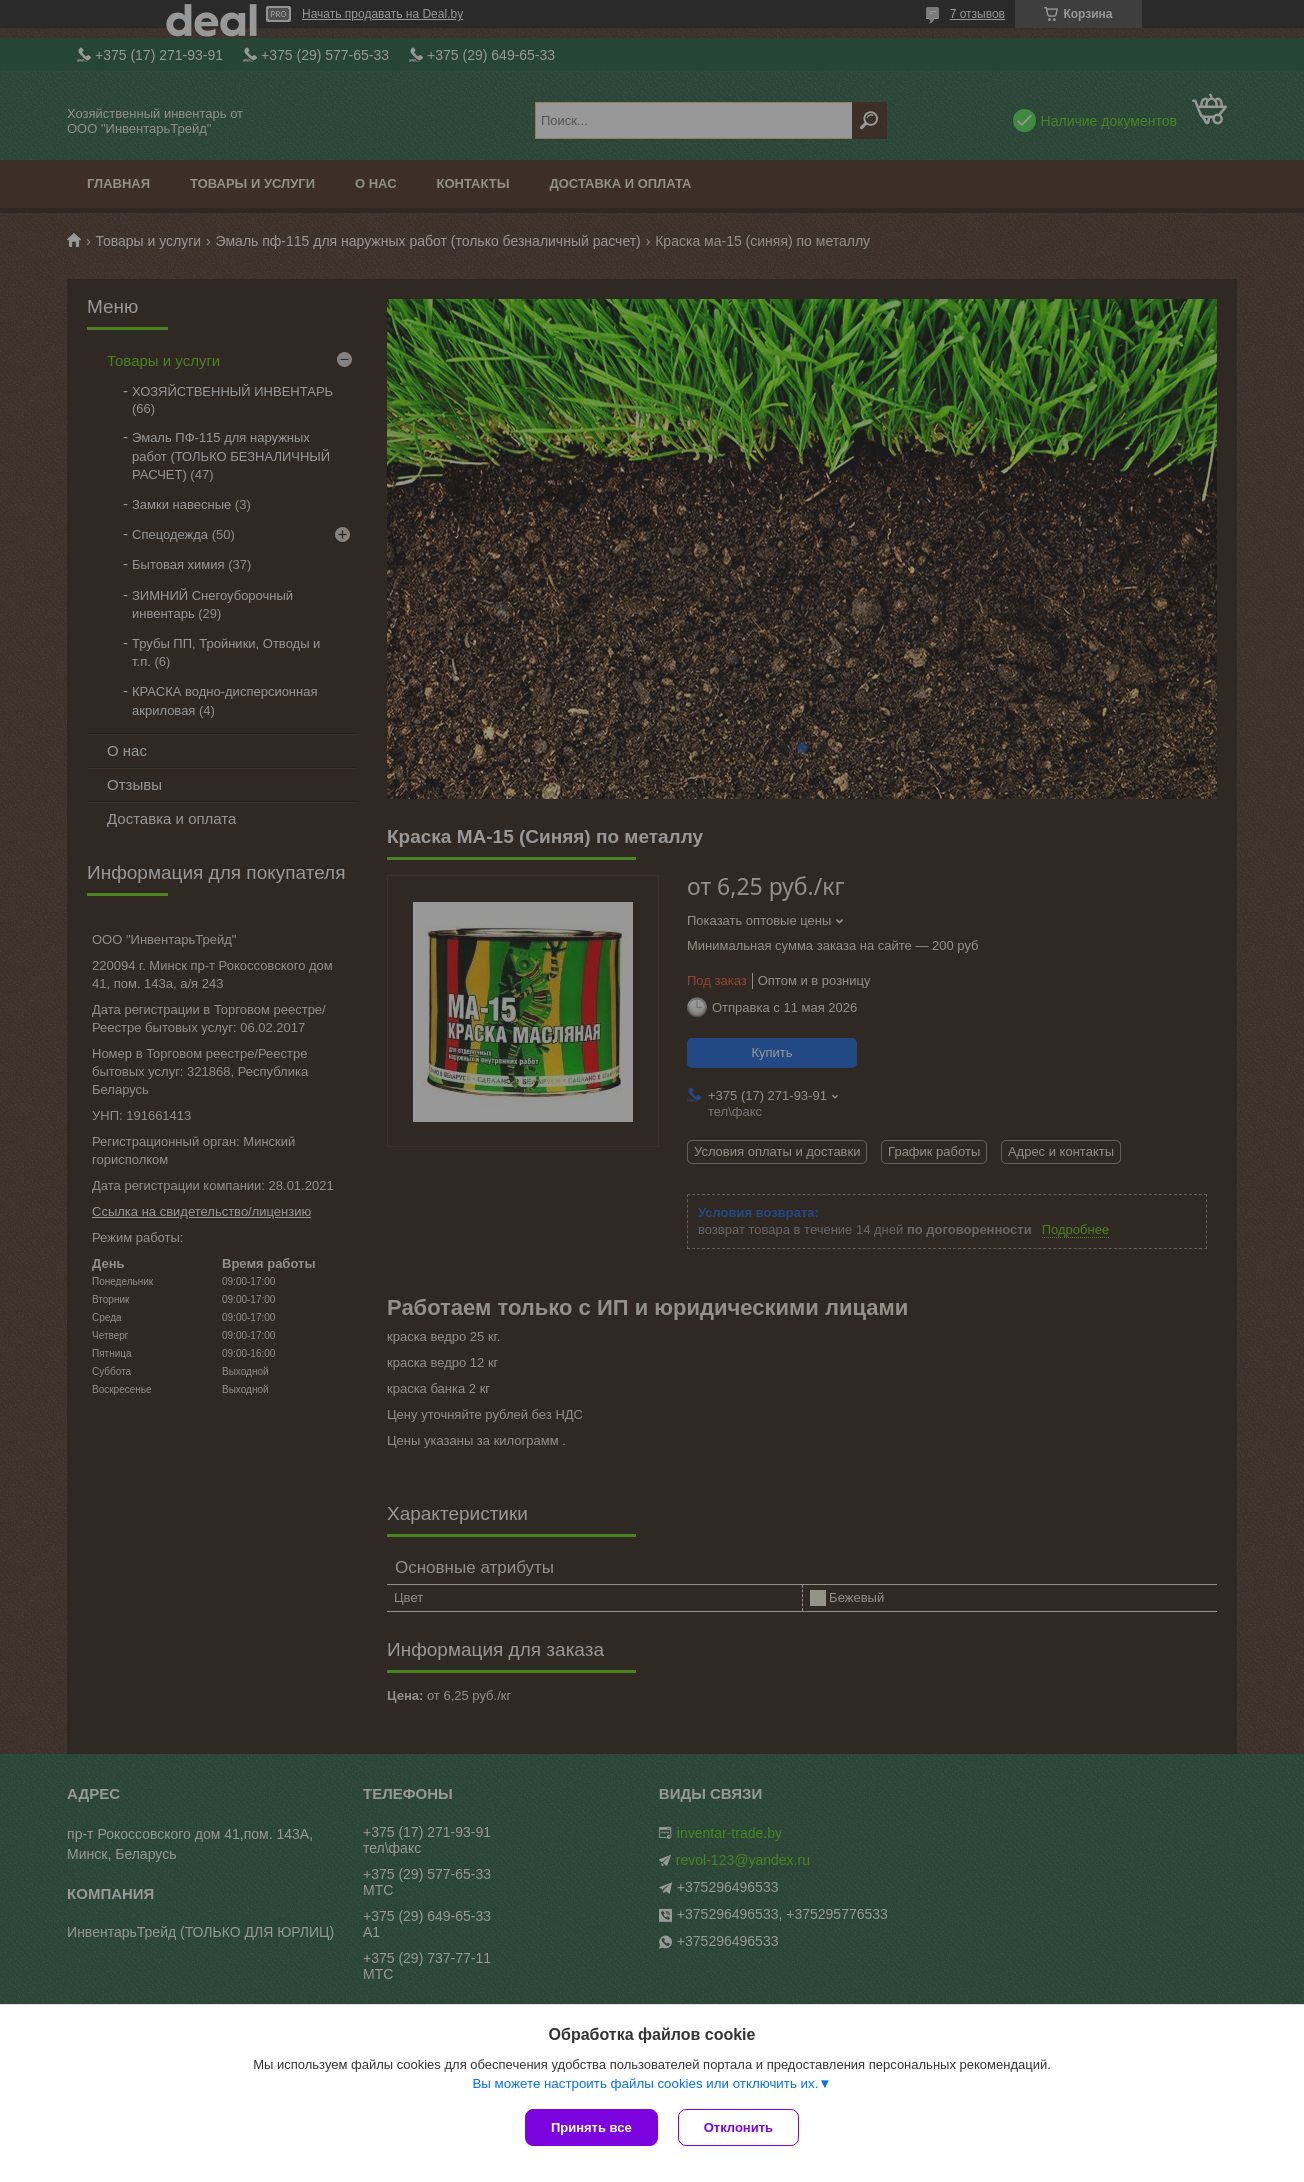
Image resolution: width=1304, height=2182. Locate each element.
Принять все (591, 2127)
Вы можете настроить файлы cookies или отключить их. (645, 2083)
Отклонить (738, 2127)
